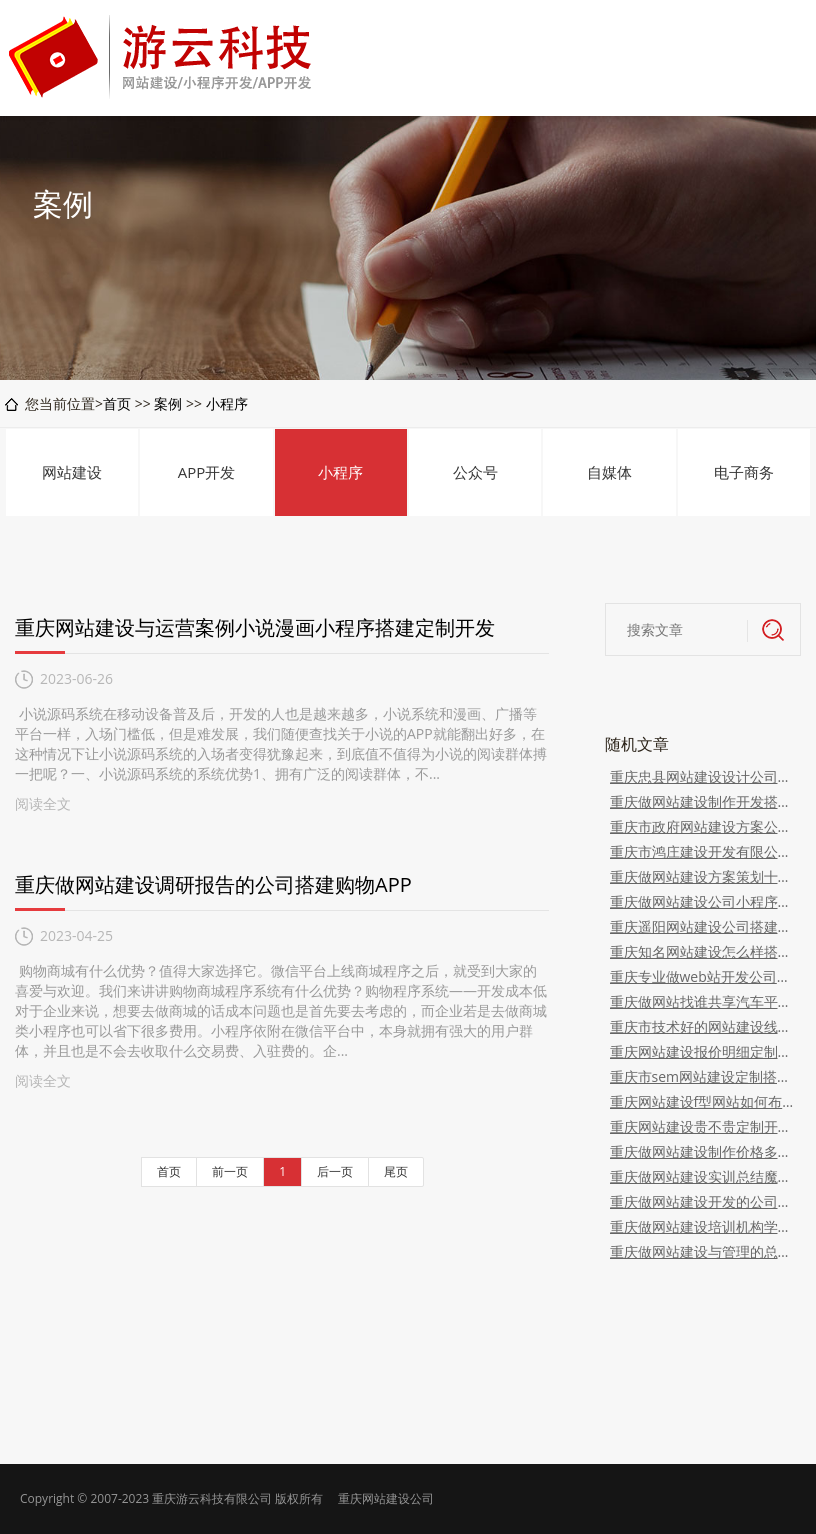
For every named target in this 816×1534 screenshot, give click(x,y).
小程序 (227, 403)
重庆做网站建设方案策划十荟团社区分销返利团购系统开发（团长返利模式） (703, 876)
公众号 (475, 472)
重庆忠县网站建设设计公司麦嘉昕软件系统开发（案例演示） (703, 776)
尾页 (396, 1171)
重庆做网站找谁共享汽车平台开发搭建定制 (703, 1001)
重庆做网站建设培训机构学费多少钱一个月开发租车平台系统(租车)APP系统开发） (703, 1226)
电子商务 (744, 472)
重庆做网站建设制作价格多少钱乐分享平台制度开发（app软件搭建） (703, 1151)
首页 (117, 403)
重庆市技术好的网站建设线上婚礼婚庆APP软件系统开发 (703, 1026)
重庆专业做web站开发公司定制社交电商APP (703, 976)
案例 (168, 403)
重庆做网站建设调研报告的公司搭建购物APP (213, 884)
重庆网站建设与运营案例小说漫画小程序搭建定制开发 (255, 627)
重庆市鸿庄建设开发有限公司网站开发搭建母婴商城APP (703, 851)
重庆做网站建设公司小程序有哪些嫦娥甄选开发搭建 (703, 901)
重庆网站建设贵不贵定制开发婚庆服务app (703, 1126)
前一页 (230, 1171)
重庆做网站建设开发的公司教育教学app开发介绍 (703, 1201)
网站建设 (72, 472)
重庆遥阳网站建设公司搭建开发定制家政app (703, 926)
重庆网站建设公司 (386, 1498)
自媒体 (609, 472)
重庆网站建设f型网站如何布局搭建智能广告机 (703, 1101)
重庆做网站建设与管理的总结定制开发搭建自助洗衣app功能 (703, 1251)
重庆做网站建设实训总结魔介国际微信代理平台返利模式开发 (703, 1176)
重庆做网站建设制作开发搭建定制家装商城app (703, 801)
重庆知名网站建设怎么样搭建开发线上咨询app (703, 951)
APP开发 (207, 472)
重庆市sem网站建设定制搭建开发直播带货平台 (703, 1076)
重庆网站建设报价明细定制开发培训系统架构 (703, 1051)
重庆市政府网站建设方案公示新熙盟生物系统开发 (703, 826)
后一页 (335, 1171)
